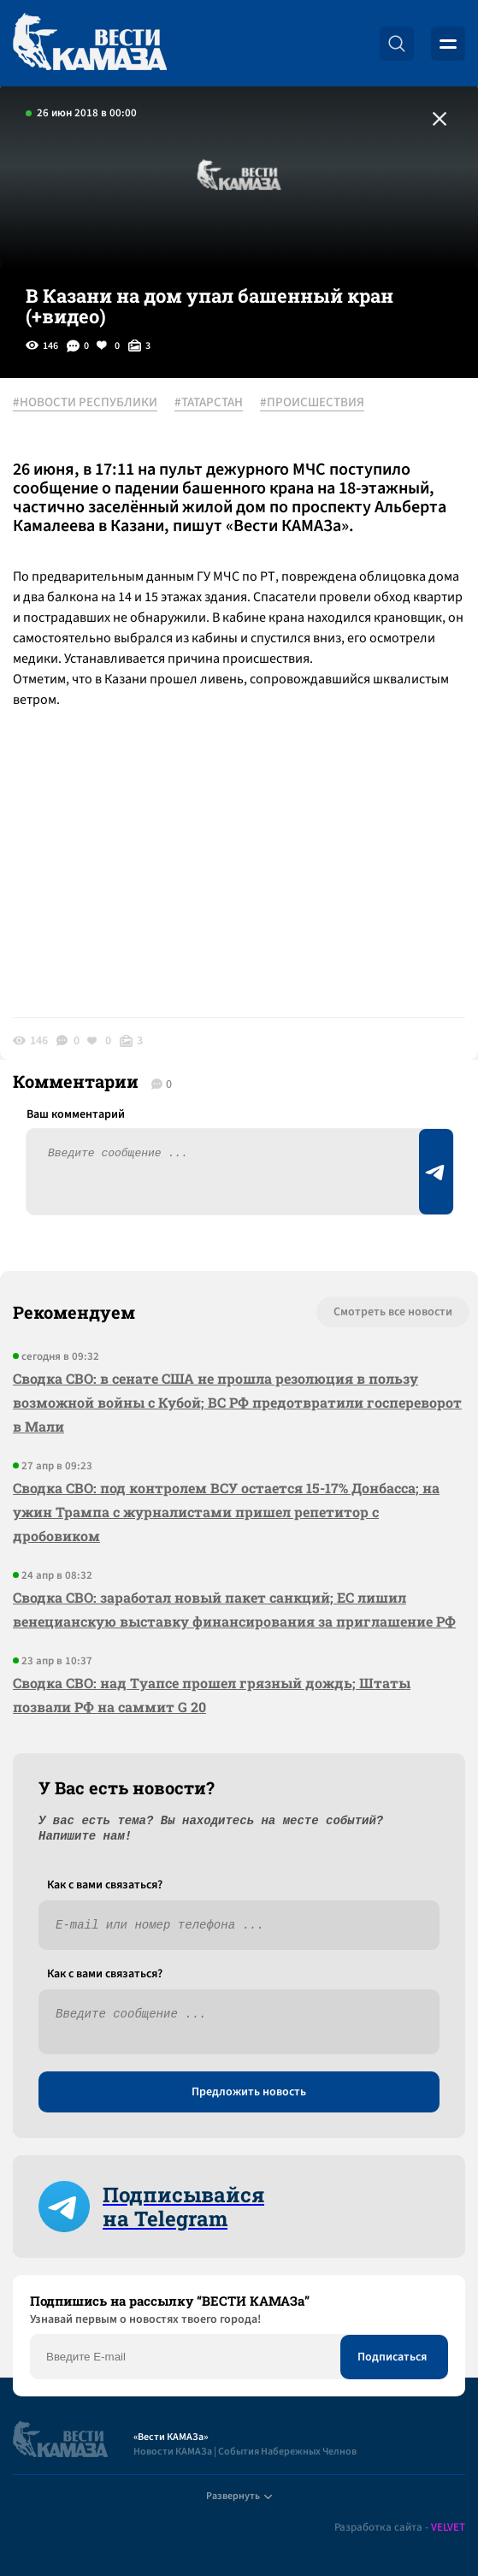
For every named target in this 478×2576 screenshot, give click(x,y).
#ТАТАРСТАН (208, 402)
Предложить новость (249, 2091)
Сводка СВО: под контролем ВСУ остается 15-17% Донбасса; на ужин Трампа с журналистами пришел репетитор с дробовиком (226, 1512)
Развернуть (239, 2496)
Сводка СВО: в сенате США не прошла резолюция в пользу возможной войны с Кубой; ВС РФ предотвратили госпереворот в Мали (237, 1402)
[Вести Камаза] (90, 43)
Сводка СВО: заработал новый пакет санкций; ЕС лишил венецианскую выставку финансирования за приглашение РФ (234, 1609)
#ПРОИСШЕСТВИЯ (312, 402)
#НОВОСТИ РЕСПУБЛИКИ (85, 402)
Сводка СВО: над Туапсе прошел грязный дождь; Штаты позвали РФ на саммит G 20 (211, 1695)
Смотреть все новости (392, 1311)
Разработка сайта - (399, 2527)
